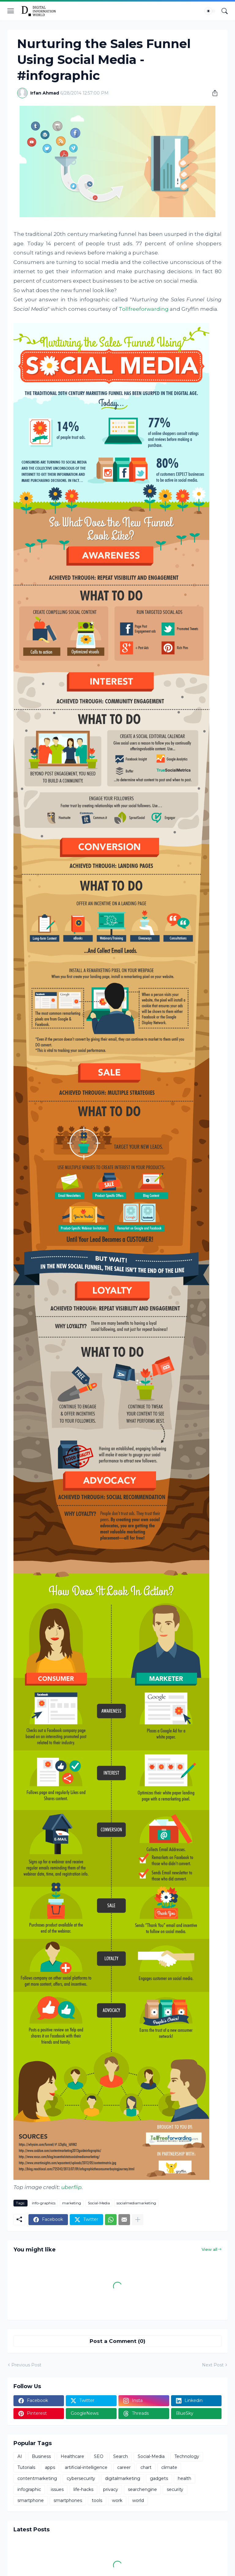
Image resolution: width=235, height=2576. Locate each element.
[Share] (212, 93)
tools (97, 2500)
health (184, 2478)
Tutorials (26, 2467)
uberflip (71, 2187)
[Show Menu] (10, 11)
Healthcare (72, 2456)
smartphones (68, 2500)
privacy (110, 2489)
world (138, 2500)
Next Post (213, 2365)
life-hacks (83, 2489)
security (175, 2489)
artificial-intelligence (86, 2467)
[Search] (224, 11)
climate (169, 2467)
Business (41, 2456)
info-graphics (43, 2203)
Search (120, 2456)
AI (19, 2456)
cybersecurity (81, 2478)
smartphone (30, 2500)
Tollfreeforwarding (144, 309)
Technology (186, 2456)
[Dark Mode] (210, 11)
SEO (98, 2456)
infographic (29, 2489)
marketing (71, 2203)
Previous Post (26, 2365)
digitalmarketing (122, 2478)
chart (145, 2467)
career (124, 2467)
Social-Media (99, 2203)
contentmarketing (37, 2478)
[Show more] (138, 2219)
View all (209, 2249)
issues (57, 2489)
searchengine (142, 2489)
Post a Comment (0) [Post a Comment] (117, 2341)
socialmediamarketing (136, 2203)
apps (50, 2467)
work (117, 2500)
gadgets (159, 2478)
